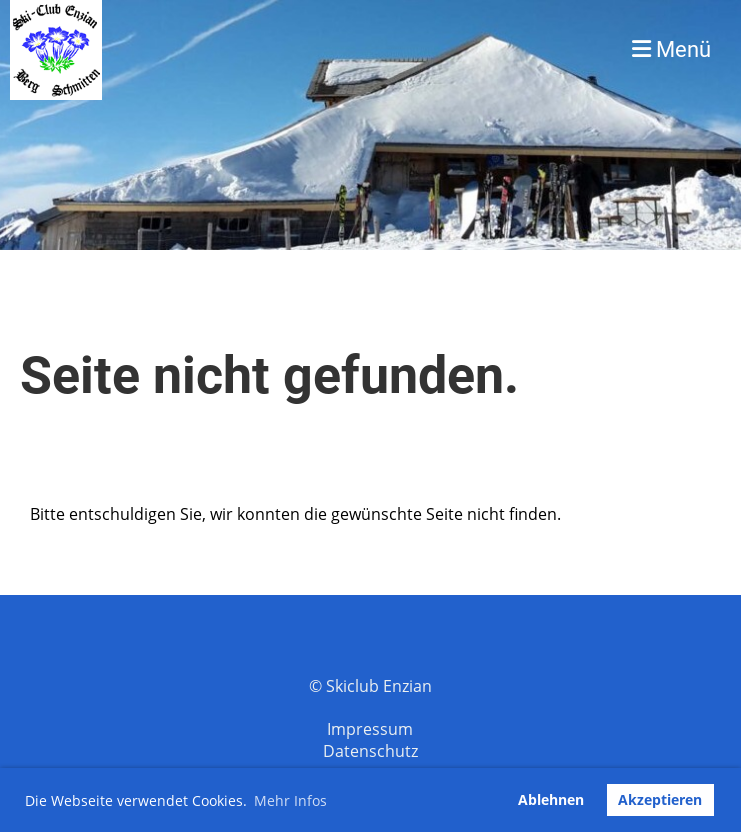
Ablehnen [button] (551, 799)
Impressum (370, 729)
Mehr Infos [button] (290, 800)
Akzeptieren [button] (660, 799)
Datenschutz (370, 751)
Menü (671, 49)
